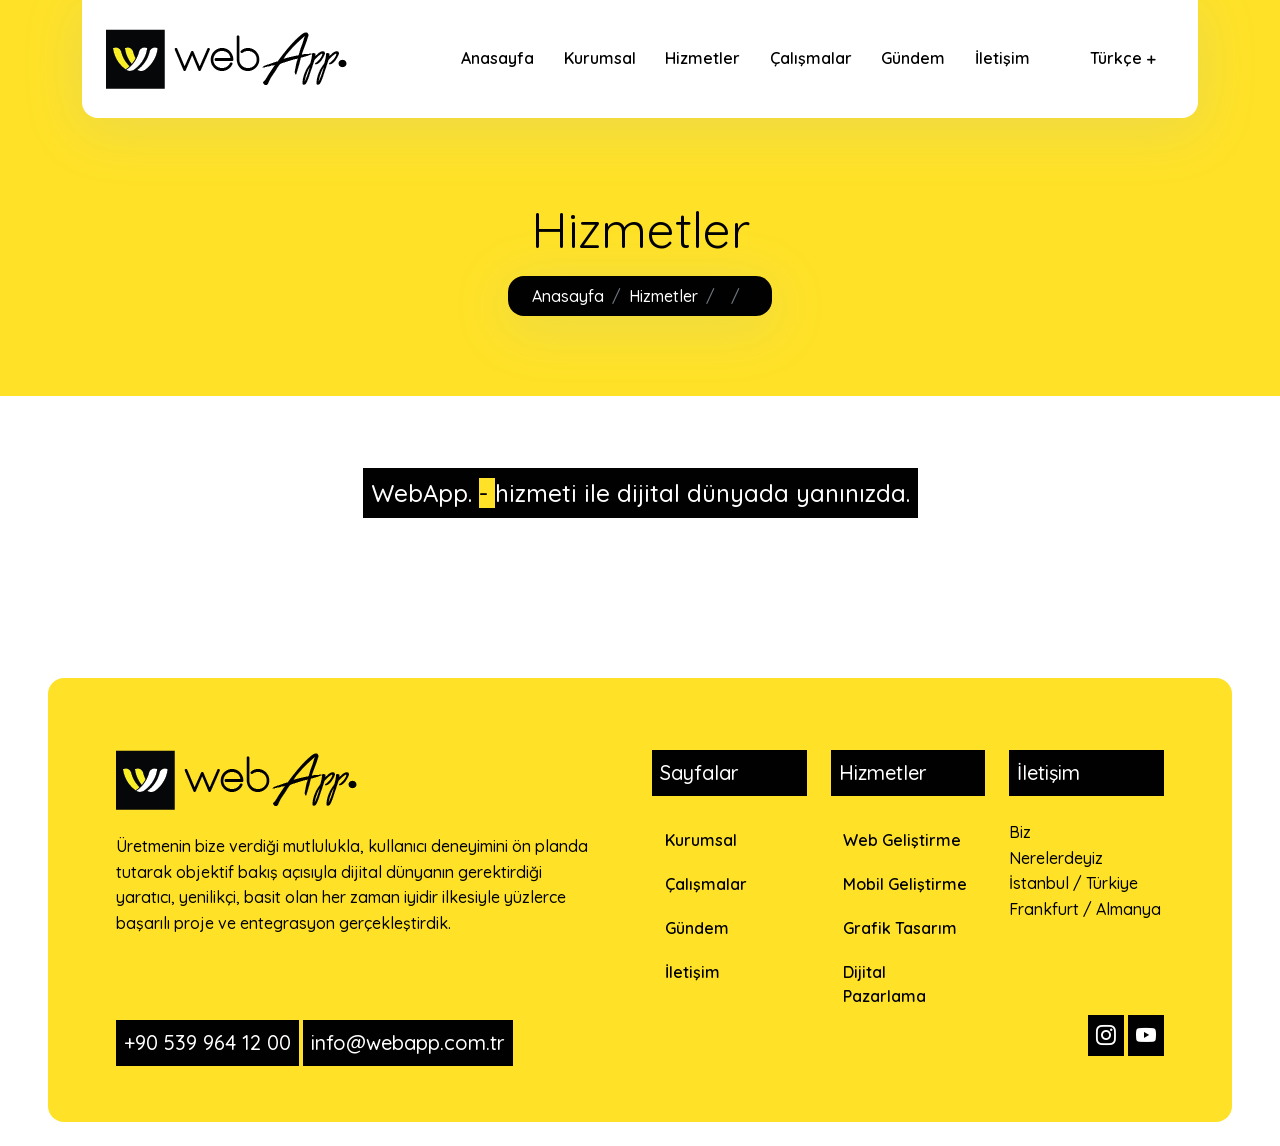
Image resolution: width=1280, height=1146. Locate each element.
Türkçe (1116, 58)
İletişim (1002, 58)
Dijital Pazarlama (884, 984)
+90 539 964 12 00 (207, 1042)
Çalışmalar (811, 58)
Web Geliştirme (902, 840)
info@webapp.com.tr (408, 1042)
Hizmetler (702, 58)
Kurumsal (600, 58)
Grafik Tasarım (900, 928)
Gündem (913, 58)
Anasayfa (497, 58)
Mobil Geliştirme (905, 884)
